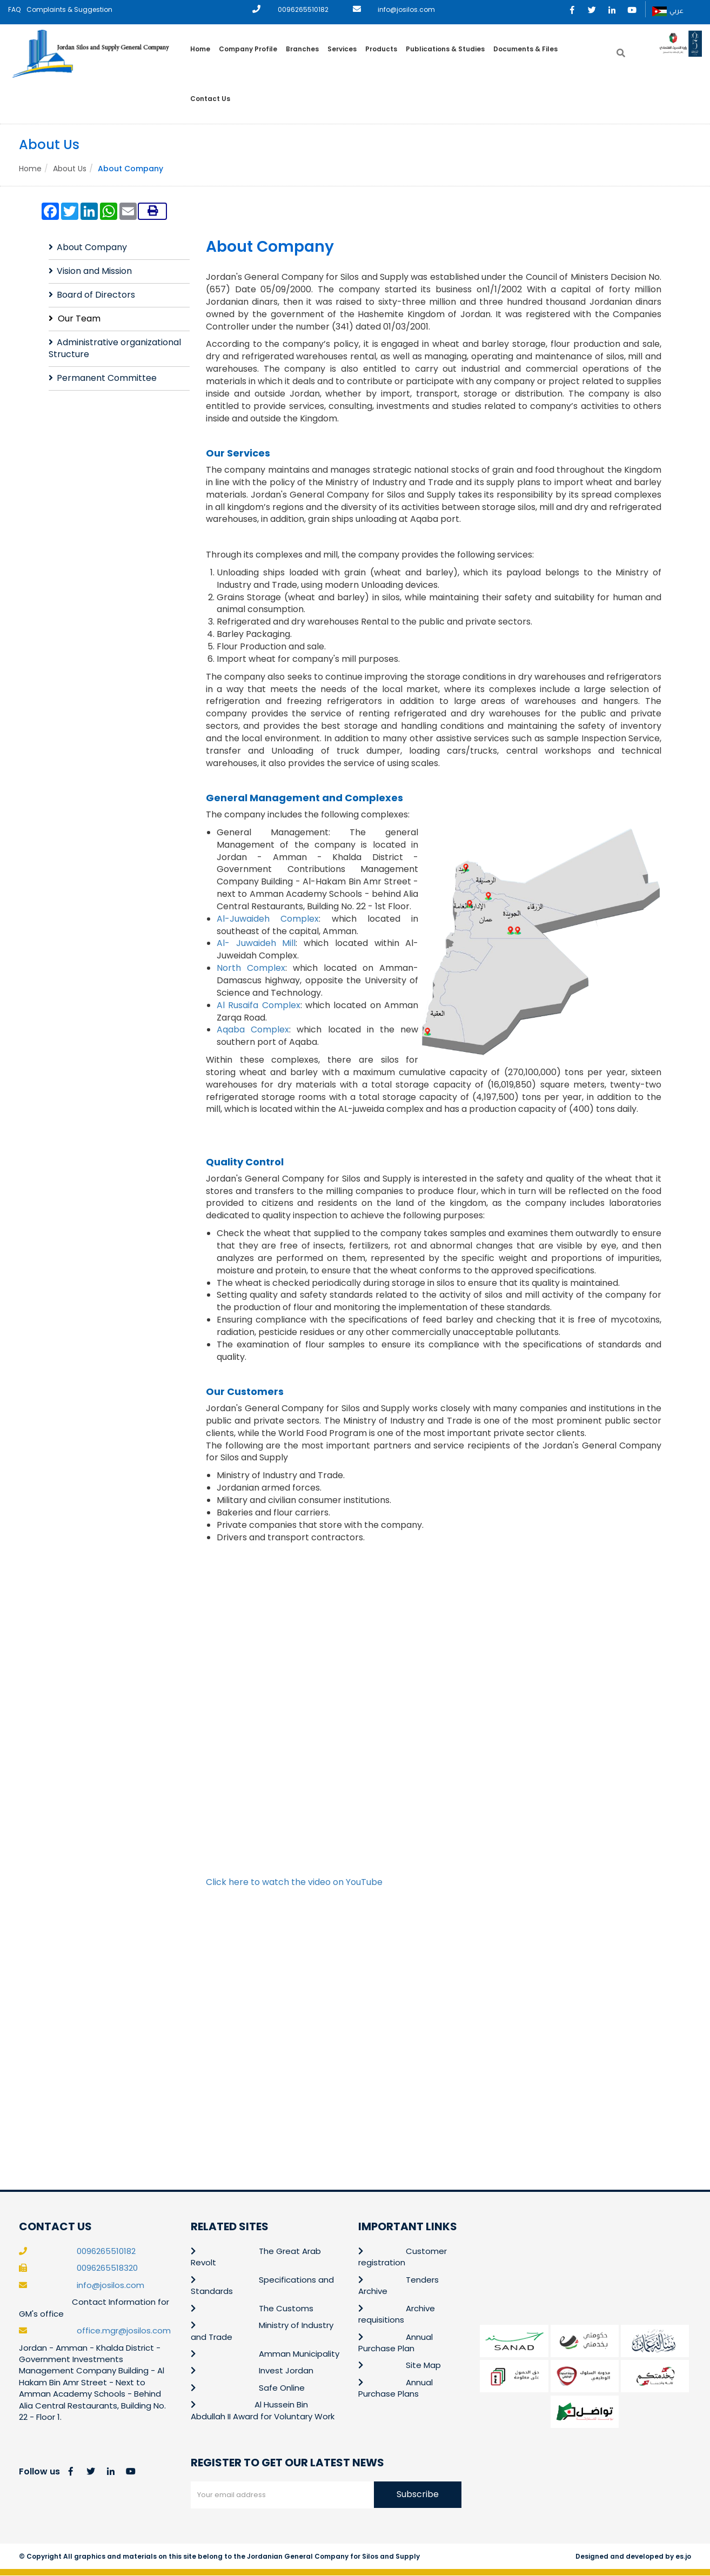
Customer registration (402, 2257)
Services (342, 48)
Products (381, 48)
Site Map (423, 2365)
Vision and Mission (94, 271)
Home (200, 48)
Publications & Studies (445, 48)
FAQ (14, 9)
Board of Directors (96, 295)
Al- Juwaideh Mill (256, 943)
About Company (92, 248)
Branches (302, 48)
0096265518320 (107, 2268)
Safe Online (282, 2387)
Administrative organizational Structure (115, 348)
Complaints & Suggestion (69, 9)
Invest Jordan (286, 2371)
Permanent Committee (107, 378)
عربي (668, 11)
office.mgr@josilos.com (124, 2331)
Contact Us (210, 98)
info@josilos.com (406, 9)
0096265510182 (303, 9)
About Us (69, 168)
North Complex (251, 968)
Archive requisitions (396, 2314)
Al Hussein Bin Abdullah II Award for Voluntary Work (262, 2410)
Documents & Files (525, 48)
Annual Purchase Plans (395, 2388)
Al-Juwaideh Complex (268, 919)
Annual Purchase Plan (395, 2342)
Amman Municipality (299, 2354)
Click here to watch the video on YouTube (294, 1882)
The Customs (286, 2308)
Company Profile (248, 48)
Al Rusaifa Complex (258, 1005)
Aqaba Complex (253, 1030)
